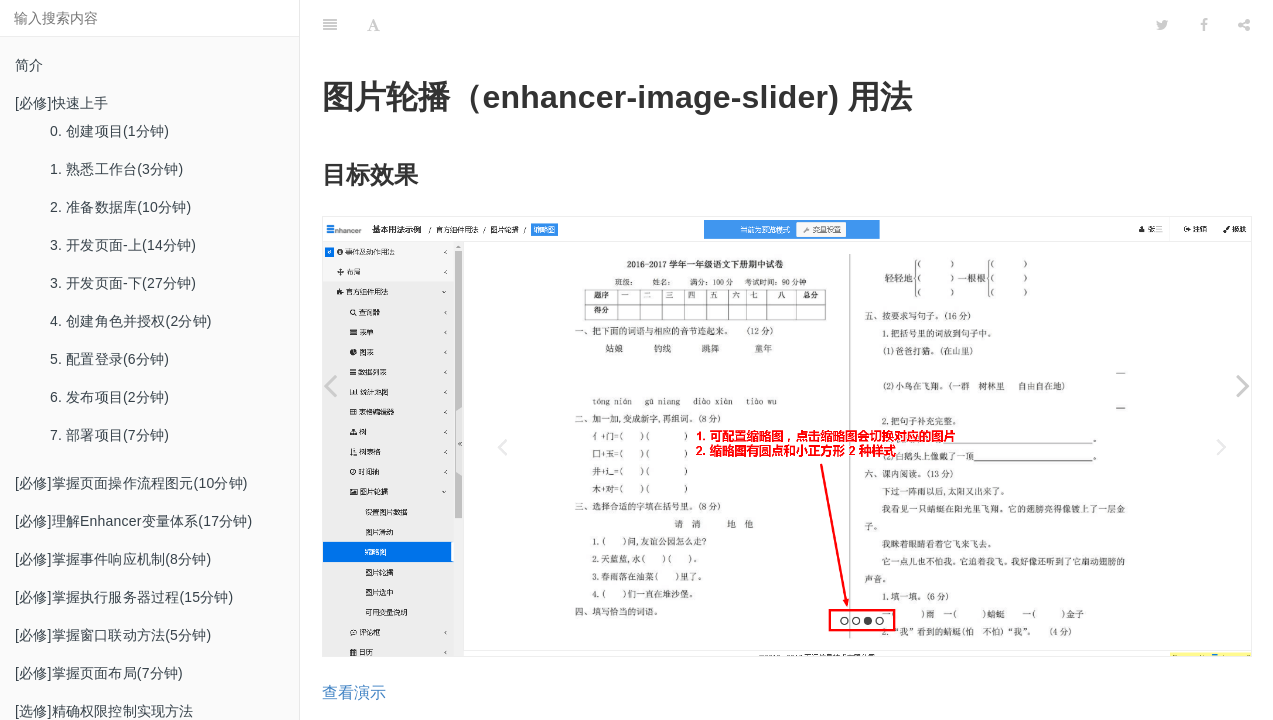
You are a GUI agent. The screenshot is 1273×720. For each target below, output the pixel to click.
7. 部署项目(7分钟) (109, 435)
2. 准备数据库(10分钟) (120, 207)
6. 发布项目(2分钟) (109, 397)
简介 (29, 65)
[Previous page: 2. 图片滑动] (330, 385)
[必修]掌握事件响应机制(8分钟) (113, 559)
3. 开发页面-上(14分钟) (123, 245)
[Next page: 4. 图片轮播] (1243, 385)
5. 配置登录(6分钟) (109, 359)
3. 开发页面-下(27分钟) (123, 283)
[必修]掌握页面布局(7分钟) (99, 673)
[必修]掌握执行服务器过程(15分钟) (124, 597)
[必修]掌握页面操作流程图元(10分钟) (131, 483)
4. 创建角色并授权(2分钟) (131, 321)
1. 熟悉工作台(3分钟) (116, 169)
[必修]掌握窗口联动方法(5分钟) (113, 635)
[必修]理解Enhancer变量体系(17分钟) (133, 521)
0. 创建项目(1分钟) (109, 131)
